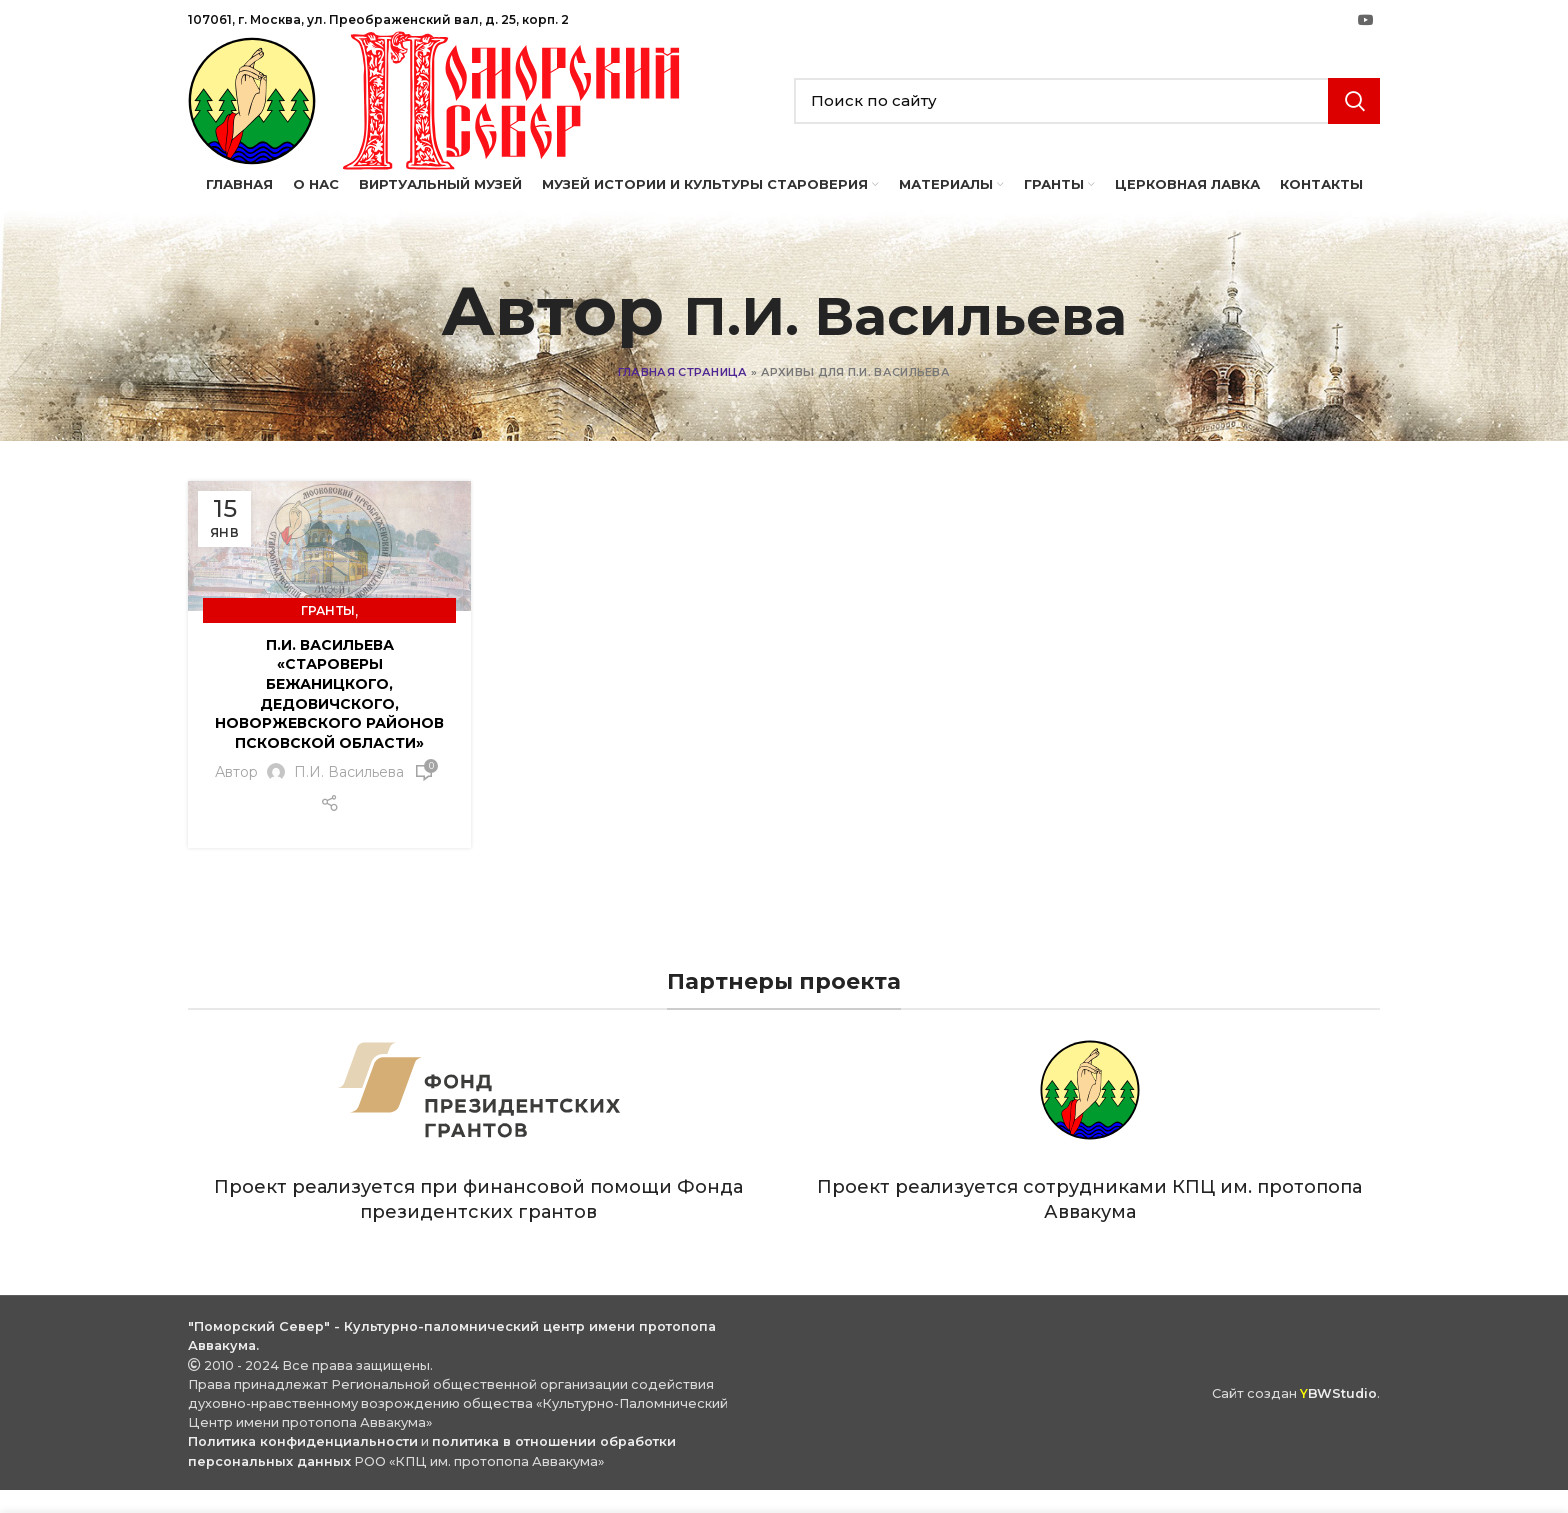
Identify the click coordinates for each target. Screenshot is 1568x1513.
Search (1354, 142)
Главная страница (683, 454)
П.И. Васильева (905, 392)
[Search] (1087, 142)
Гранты (328, 692)
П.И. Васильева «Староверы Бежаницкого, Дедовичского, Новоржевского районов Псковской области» (329, 776)
